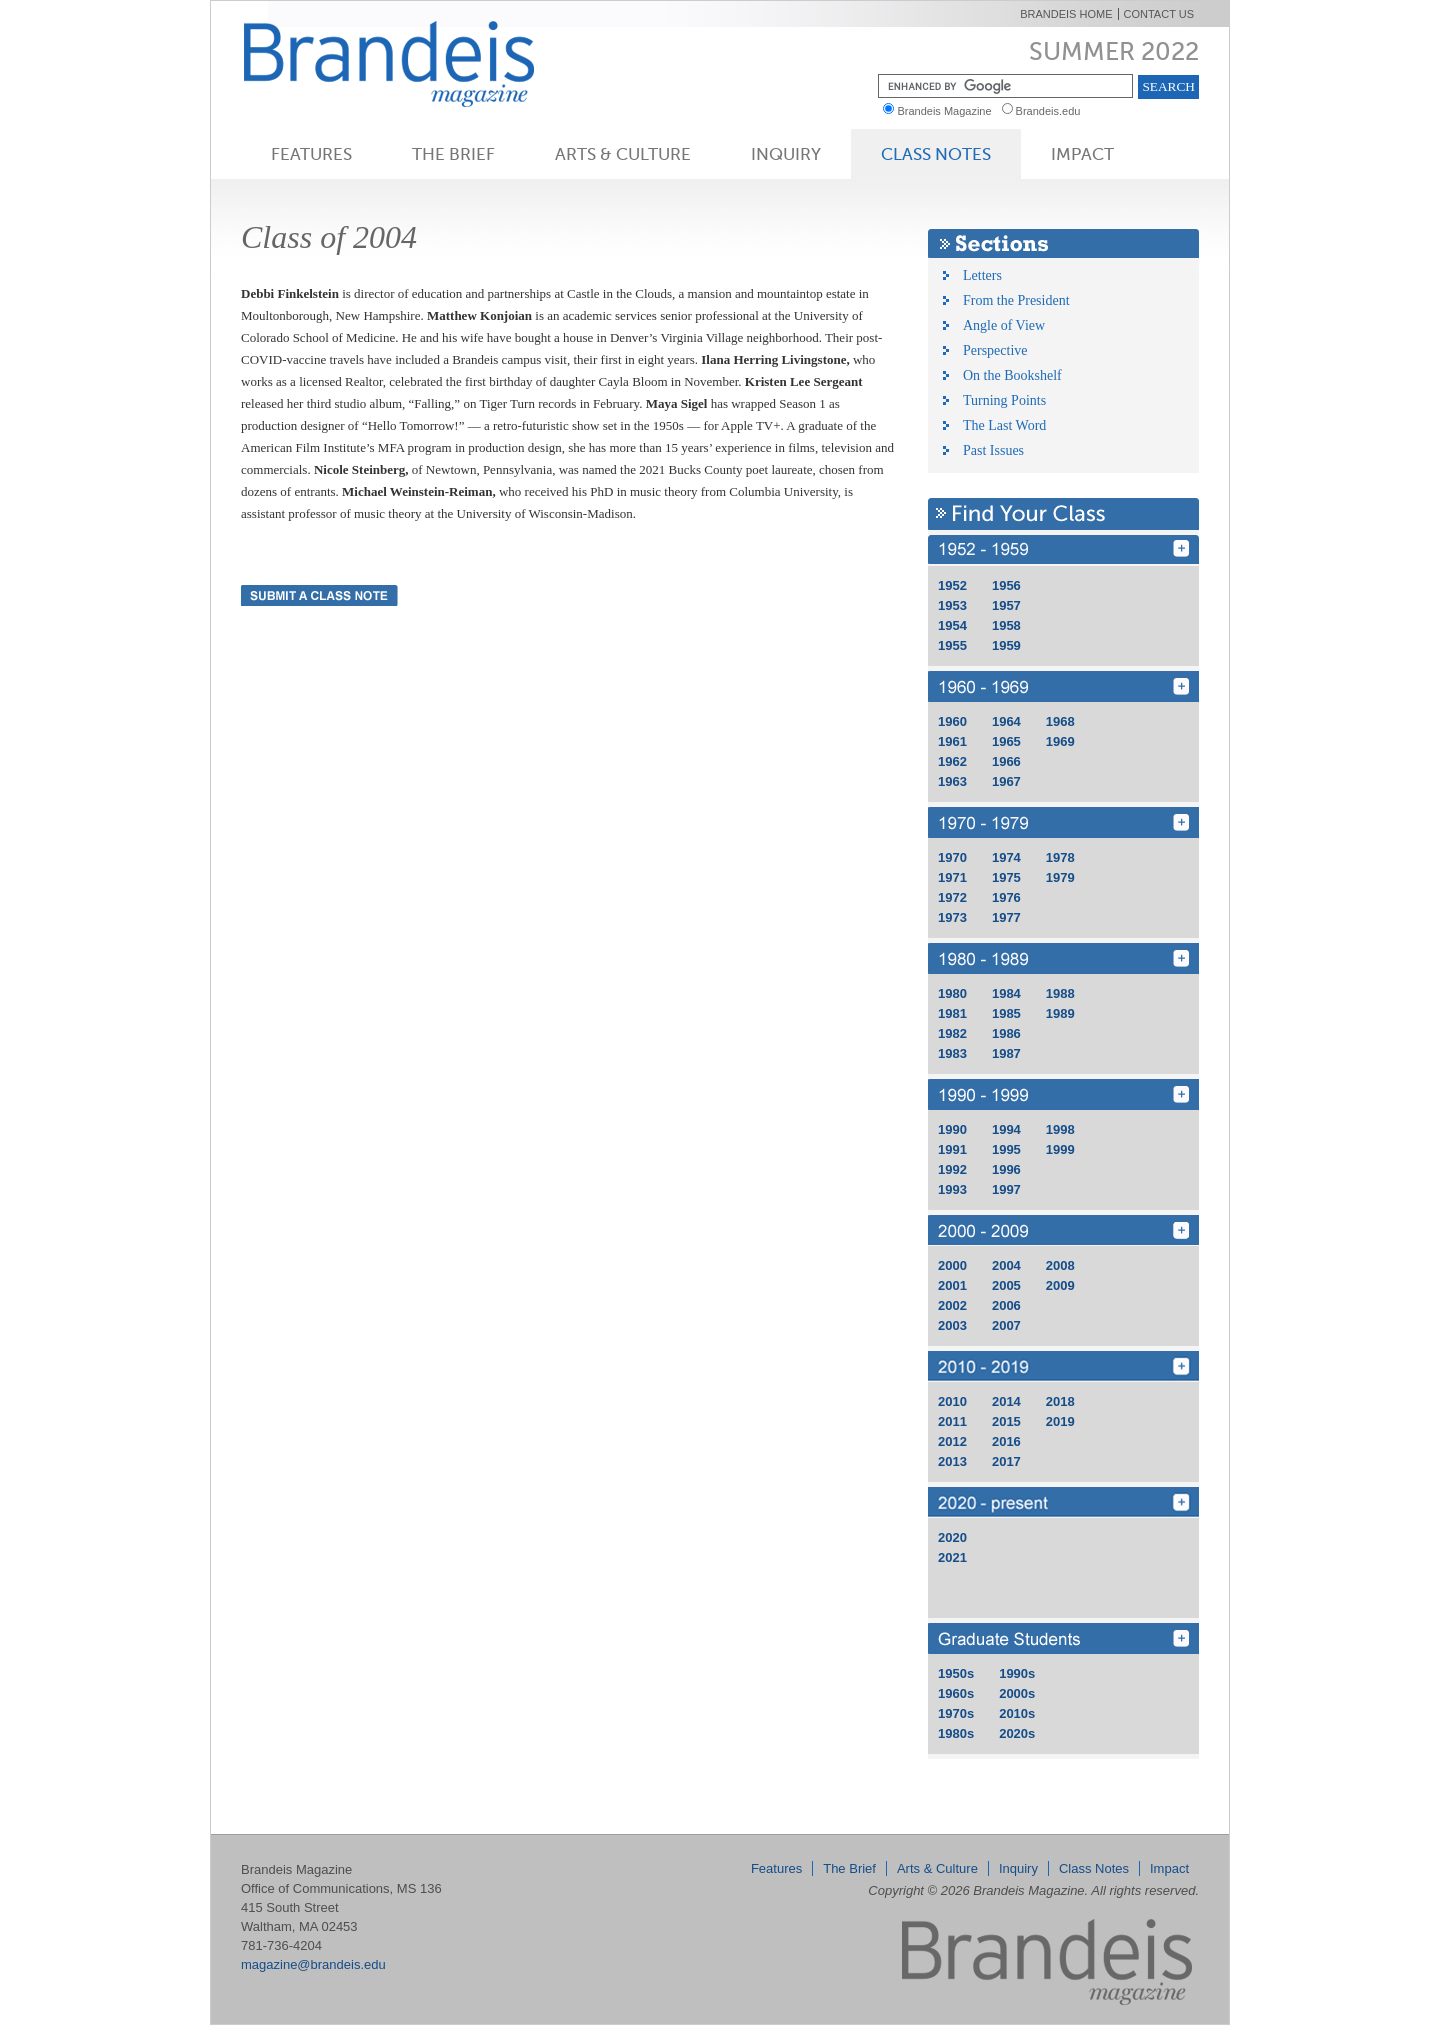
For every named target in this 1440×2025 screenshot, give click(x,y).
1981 (952, 1013)
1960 (952, 721)
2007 (1006, 1325)
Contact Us (1159, 14)
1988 (1060, 993)
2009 (1060, 1285)
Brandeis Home (1066, 14)
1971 (952, 877)
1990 (952, 1129)
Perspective (995, 350)
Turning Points (1004, 400)
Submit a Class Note (319, 595)
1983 (952, 1053)
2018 (1060, 1401)
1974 (1006, 857)
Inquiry (786, 154)
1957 (1006, 605)
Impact (1082, 154)
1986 (1006, 1033)
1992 (952, 1169)
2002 (952, 1305)
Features (311, 154)
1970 (952, 857)
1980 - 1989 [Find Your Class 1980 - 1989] (1063, 958)
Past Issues (993, 450)
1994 (1006, 1129)
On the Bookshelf (1012, 375)
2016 (1006, 1441)
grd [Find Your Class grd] (1063, 1638)
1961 (952, 741)
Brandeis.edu (1053, 111)
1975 (1006, 877)
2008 (1060, 1265)
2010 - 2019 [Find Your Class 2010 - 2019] (1063, 1366)
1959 (1006, 645)
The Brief (453, 154)
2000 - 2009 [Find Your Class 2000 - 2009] (1063, 1230)
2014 (1006, 1401)
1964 (1006, 721)
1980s (956, 1733)
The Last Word (1004, 425)
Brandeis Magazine (422, 63)
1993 (952, 1189)
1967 (1006, 781)
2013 (952, 1461)
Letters (982, 275)
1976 (1006, 897)
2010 (952, 1401)
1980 (952, 993)
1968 (1060, 721)
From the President (1016, 300)
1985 (1006, 1013)
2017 (1006, 1461)
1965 (1006, 741)
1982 (952, 1033)
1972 (952, 897)
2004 (1006, 1265)
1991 (952, 1149)
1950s (956, 1673)
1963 (952, 781)
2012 (952, 1441)
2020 (952, 1537)
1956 (1006, 585)
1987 (1006, 1053)
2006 (1006, 1305)
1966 (1006, 761)
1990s (1017, 1673)
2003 (952, 1325)
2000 (952, 1265)
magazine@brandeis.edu (313, 1964)
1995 (1006, 1149)
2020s (1017, 1733)
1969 (1060, 741)
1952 (952, 585)
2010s (1017, 1713)
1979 (1060, 877)
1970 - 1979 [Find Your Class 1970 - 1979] (1063, 822)
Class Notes (936, 154)
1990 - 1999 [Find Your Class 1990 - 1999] (1063, 1094)
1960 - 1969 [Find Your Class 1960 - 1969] (1063, 686)
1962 (952, 761)
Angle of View (1004, 325)
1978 (1060, 857)
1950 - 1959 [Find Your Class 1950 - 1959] (1063, 550)
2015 (1006, 1421)
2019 (1060, 1421)
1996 (1006, 1169)
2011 (952, 1421)
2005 (1006, 1285)
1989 (1060, 1013)
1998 (1060, 1129)
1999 (1060, 1149)
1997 (1006, 1189)
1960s (956, 1693)
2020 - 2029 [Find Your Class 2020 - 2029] (1063, 1502)
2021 (952, 1557)
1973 (952, 917)
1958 (1006, 625)
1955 (952, 645)
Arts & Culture (623, 154)
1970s (956, 1713)
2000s (1017, 1693)
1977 (1006, 917)
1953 (952, 605)
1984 (1006, 993)
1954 (952, 625)
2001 (952, 1285)
